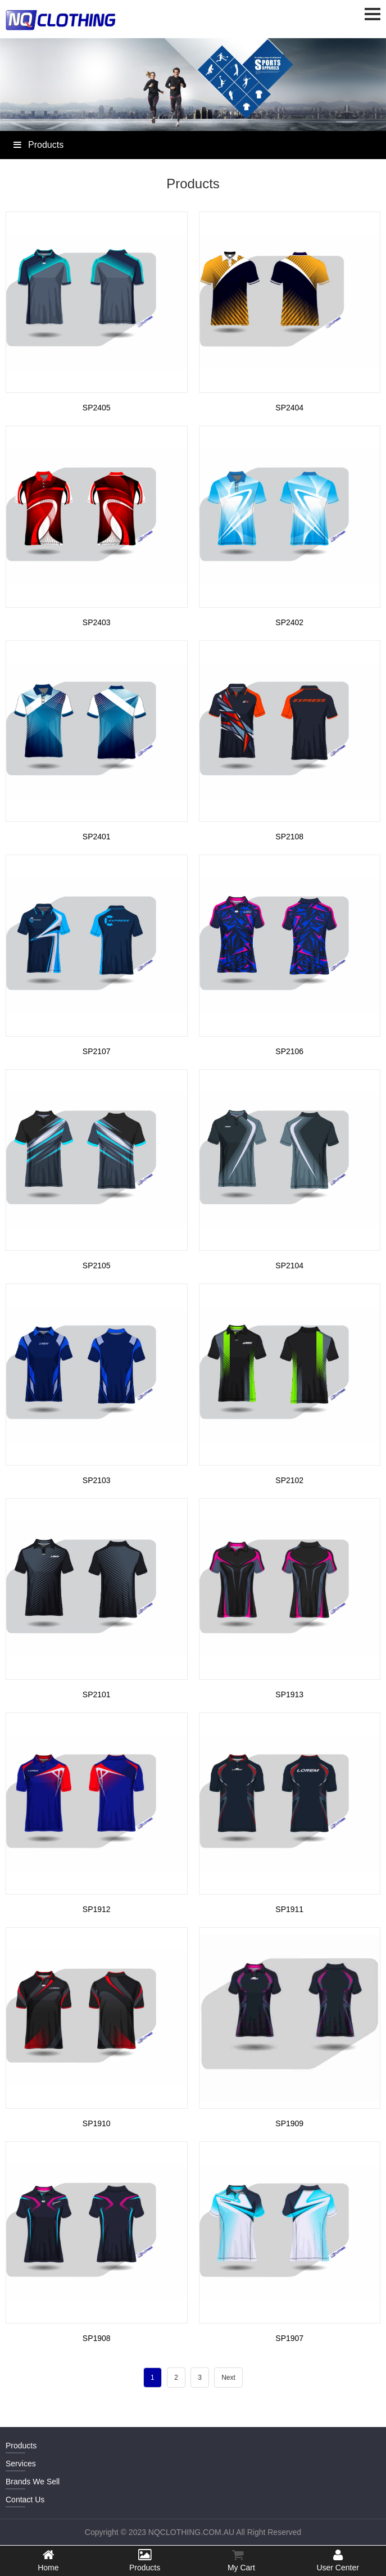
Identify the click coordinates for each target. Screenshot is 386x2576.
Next (228, 2377)
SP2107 (97, 1051)
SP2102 (289, 1480)
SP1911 (289, 1909)
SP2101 (97, 1694)
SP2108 (289, 836)
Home (48, 2560)
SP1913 (289, 1694)
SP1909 (289, 2123)
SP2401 (97, 836)
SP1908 (97, 2338)
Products (145, 2560)
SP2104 (289, 1265)
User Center (337, 2560)
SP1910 (97, 2123)
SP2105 (97, 1265)
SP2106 (289, 1051)
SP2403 (97, 622)
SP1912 (97, 1909)
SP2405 (97, 407)
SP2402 (289, 622)
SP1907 (289, 2338)
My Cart (238, 2560)
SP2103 (97, 1480)
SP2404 (289, 407)
